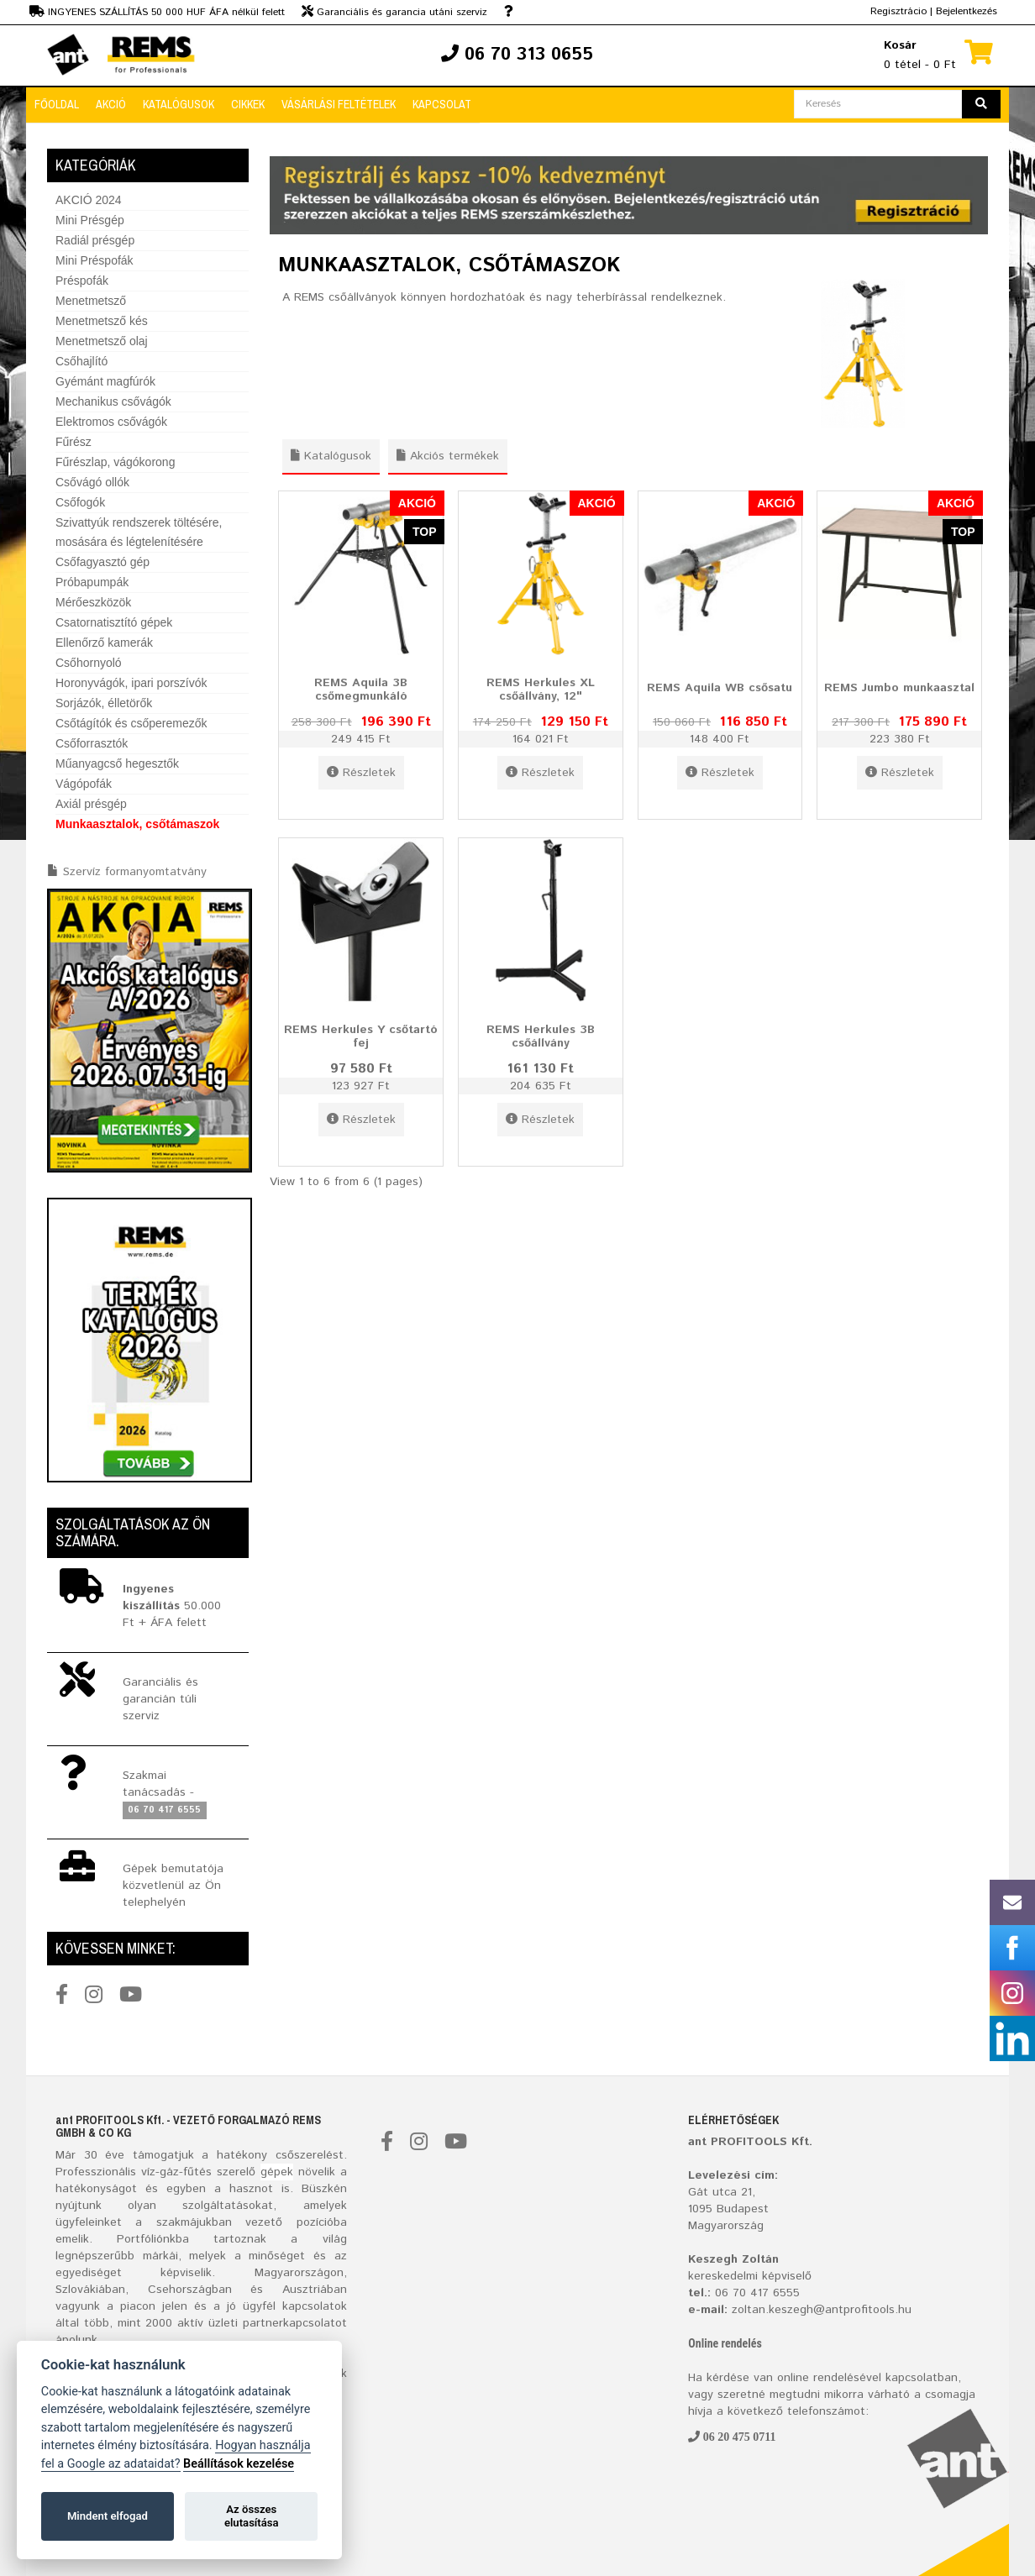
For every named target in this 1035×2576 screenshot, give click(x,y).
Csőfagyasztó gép (102, 562)
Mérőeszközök (93, 602)
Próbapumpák (92, 582)
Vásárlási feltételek (338, 104)
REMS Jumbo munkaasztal (899, 687)
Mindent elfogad (107, 2516)
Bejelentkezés (966, 11)
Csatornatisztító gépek (113, 622)
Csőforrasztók (91, 743)
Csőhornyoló (88, 662)
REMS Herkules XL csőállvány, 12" (540, 689)
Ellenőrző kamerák (104, 642)
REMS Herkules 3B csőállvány (540, 1036)
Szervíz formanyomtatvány (135, 871)
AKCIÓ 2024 (88, 200)
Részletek (361, 772)
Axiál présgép (91, 804)
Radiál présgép (94, 240)
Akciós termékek (448, 456)
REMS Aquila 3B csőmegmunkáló (360, 689)
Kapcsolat (441, 104)
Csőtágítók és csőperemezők (131, 723)
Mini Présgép (89, 220)
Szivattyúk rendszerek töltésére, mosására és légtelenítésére (138, 532)
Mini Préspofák (94, 260)
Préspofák (81, 280)
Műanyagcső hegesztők (117, 763)
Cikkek (248, 104)
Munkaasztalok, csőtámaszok (137, 824)
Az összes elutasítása (251, 2516)
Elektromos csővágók (111, 421)
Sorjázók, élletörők (103, 703)
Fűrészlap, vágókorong (115, 462)
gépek (276, 2172)
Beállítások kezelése (238, 2464)
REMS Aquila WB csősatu (719, 687)
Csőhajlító (81, 361)
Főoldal (56, 104)
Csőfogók (80, 502)
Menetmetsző (90, 300)
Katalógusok (178, 104)
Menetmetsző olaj (101, 341)
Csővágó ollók (92, 482)
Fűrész (73, 442)
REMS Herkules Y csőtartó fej (361, 1036)
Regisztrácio (898, 11)
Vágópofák (83, 783)
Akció (111, 104)
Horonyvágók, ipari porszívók (131, 683)
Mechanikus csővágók (113, 401)
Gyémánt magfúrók (105, 381)
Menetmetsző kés (101, 321)
